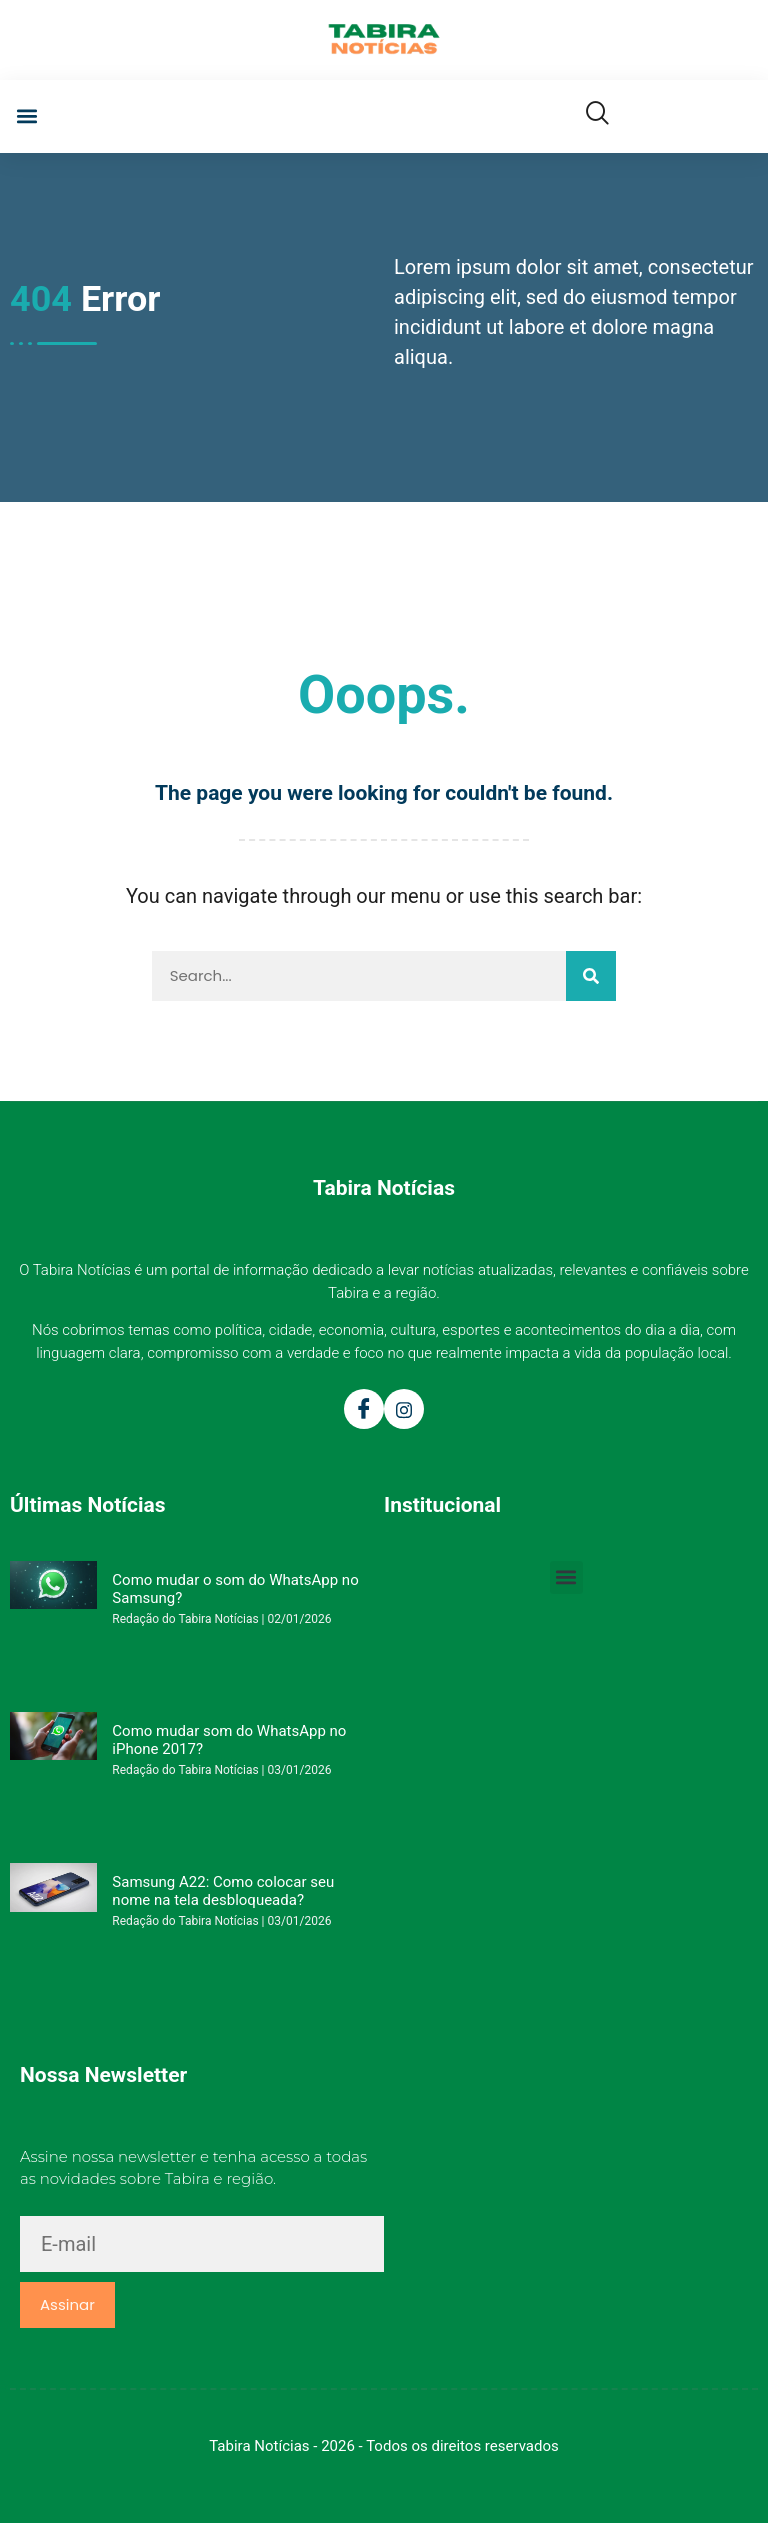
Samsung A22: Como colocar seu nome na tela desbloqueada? (223, 1891)
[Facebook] (364, 1409)
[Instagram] (404, 1409)
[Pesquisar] (591, 976)
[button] (26, 116)
